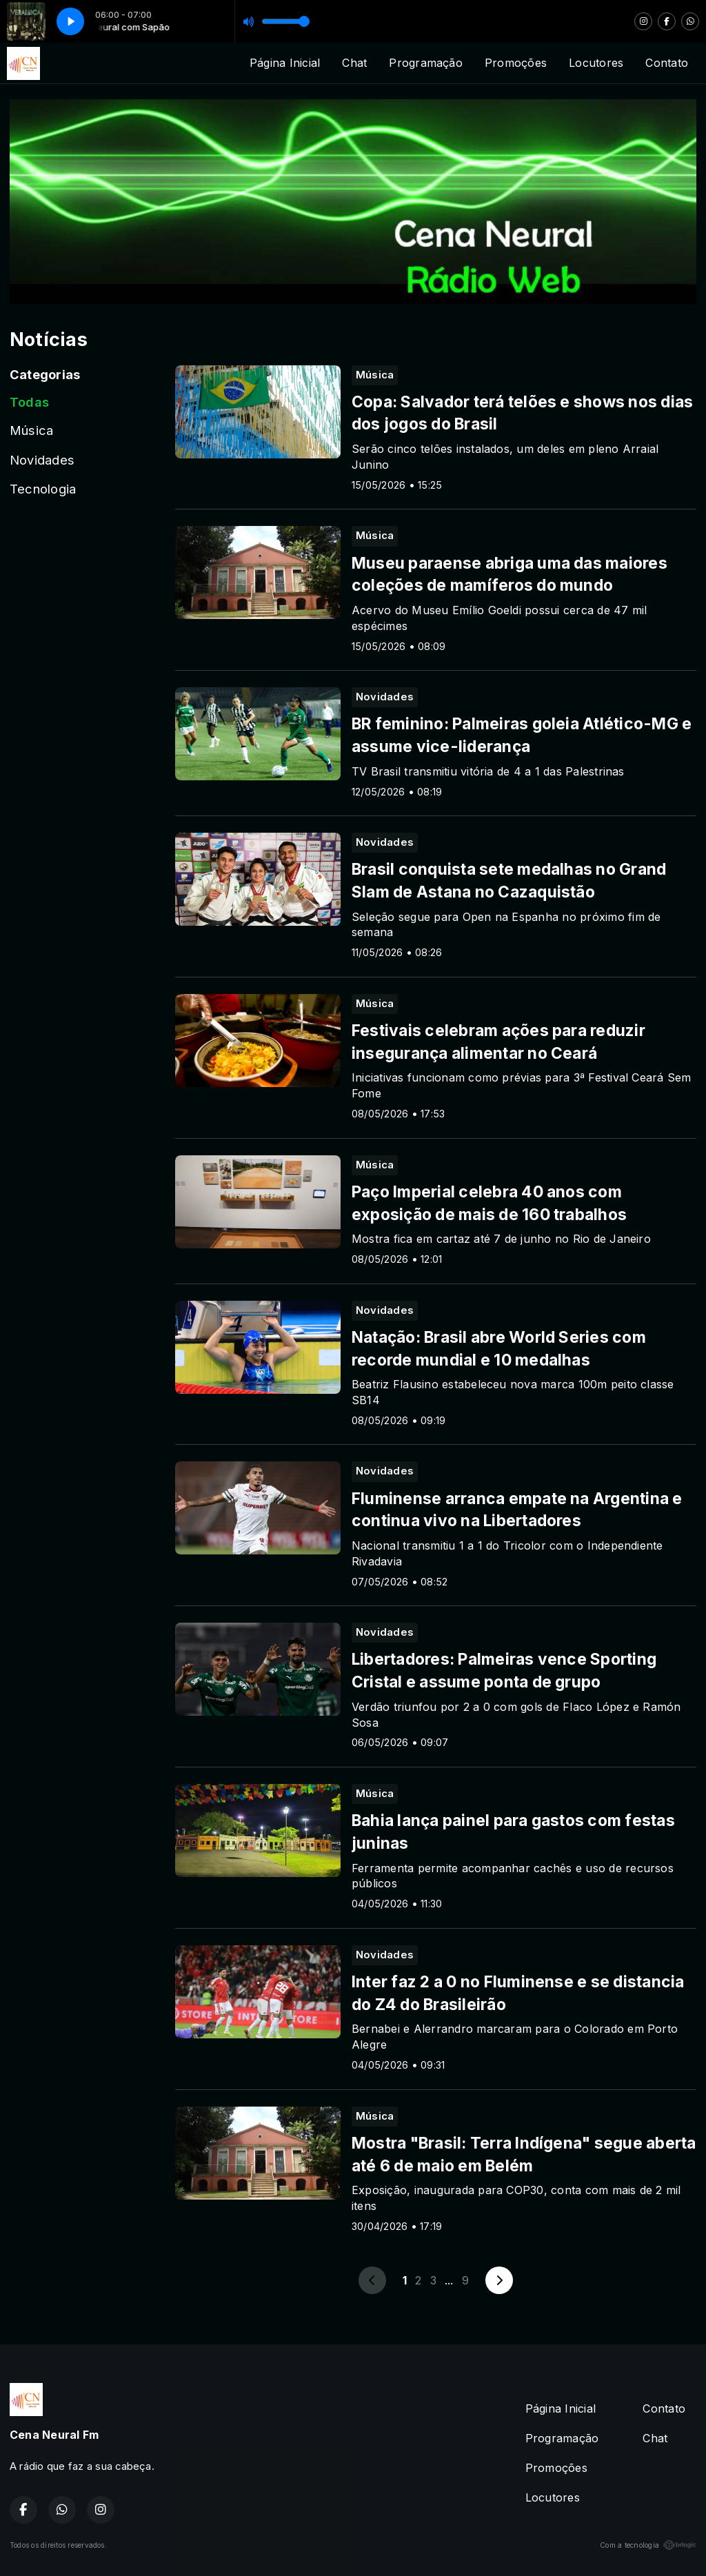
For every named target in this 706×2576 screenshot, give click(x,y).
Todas (29, 401)
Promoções (516, 63)
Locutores (596, 63)
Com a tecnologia (648, 2545)
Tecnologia (43, 488)
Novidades (42, 459)
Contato (666, 63)
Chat (354, 63)
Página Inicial (285, 63)
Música (31, 430)
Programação (426, 63)
